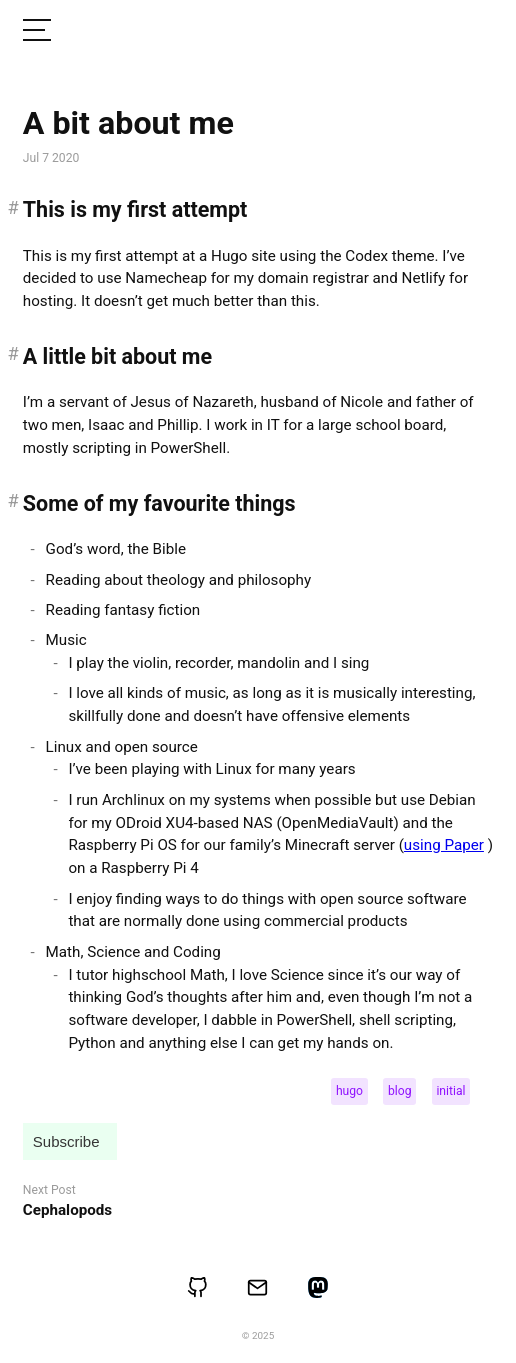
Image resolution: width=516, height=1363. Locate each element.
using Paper (444, 845)
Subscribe (66, 1141)
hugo (349, 1091)
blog (400, 1091)
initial (450, 1091)
